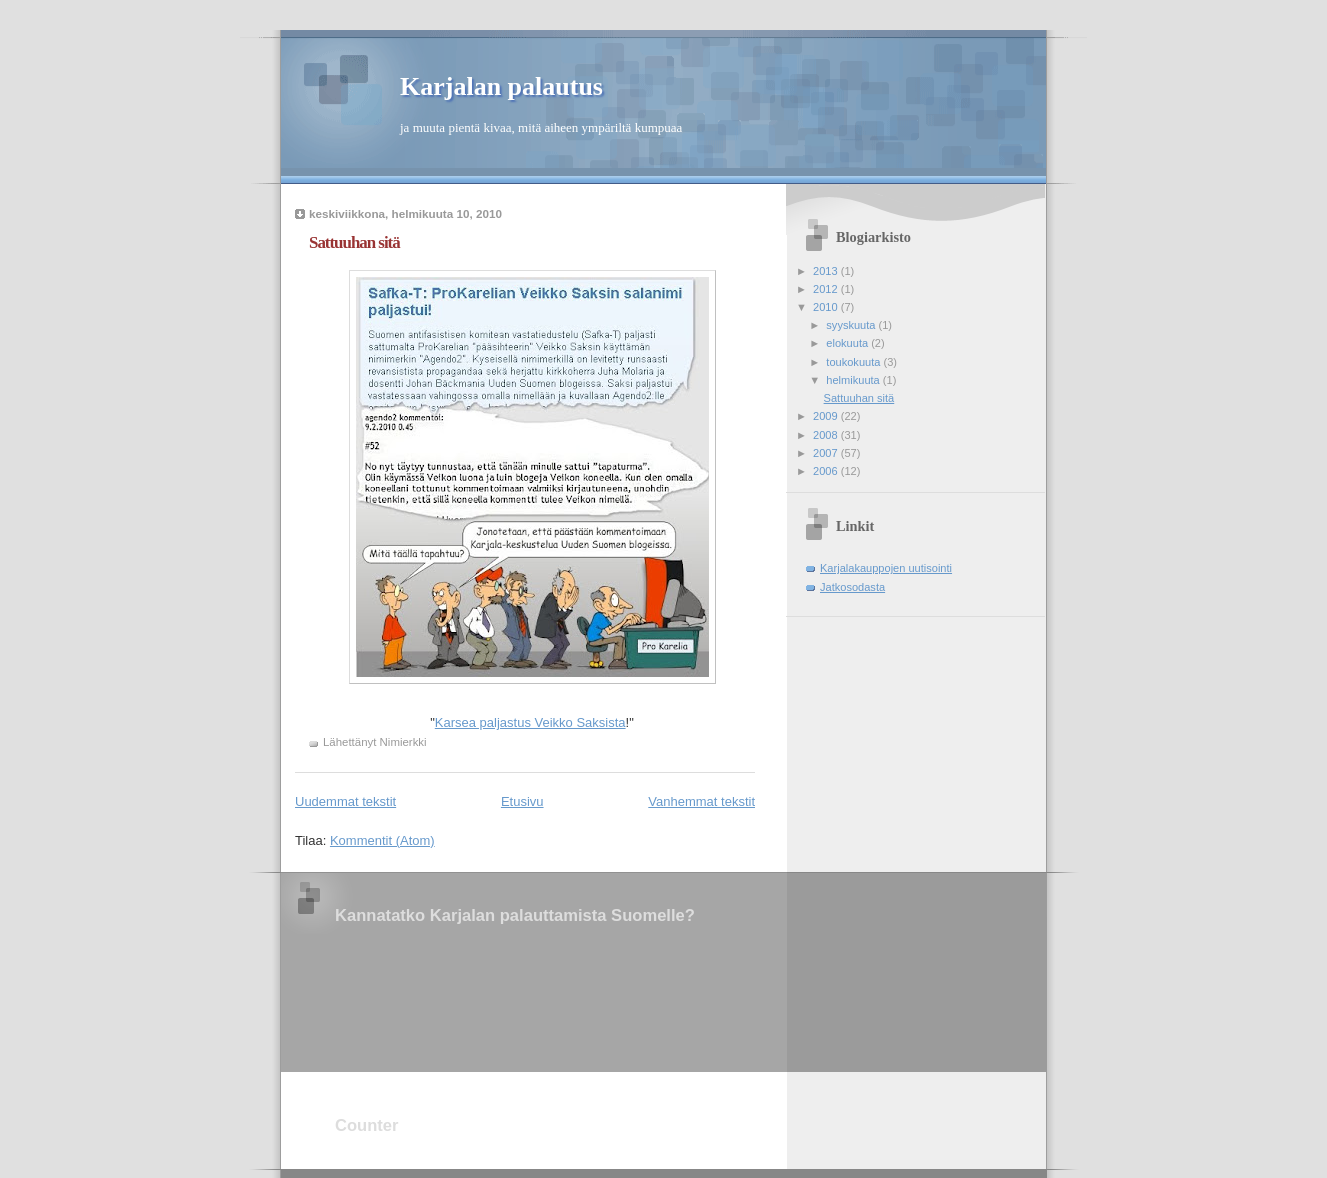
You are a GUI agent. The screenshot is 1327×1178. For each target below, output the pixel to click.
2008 (827, 435)
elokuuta (848, 343)
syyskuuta (852, 325)
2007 (827, 453)
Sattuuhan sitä (354, 242)
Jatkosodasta (852, 587)
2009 (827, 416)
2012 (827, 289)
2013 (827, 271)
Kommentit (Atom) (382, 840)
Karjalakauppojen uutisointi (886, 568)
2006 (827, 471)
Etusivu (522, 801)
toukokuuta (854, 362)
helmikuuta (854, 380)
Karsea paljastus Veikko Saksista (530, 722)
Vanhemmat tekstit (701, 801)
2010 (827, 307)
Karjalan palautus (501, 86)
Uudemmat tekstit (345, 801)
